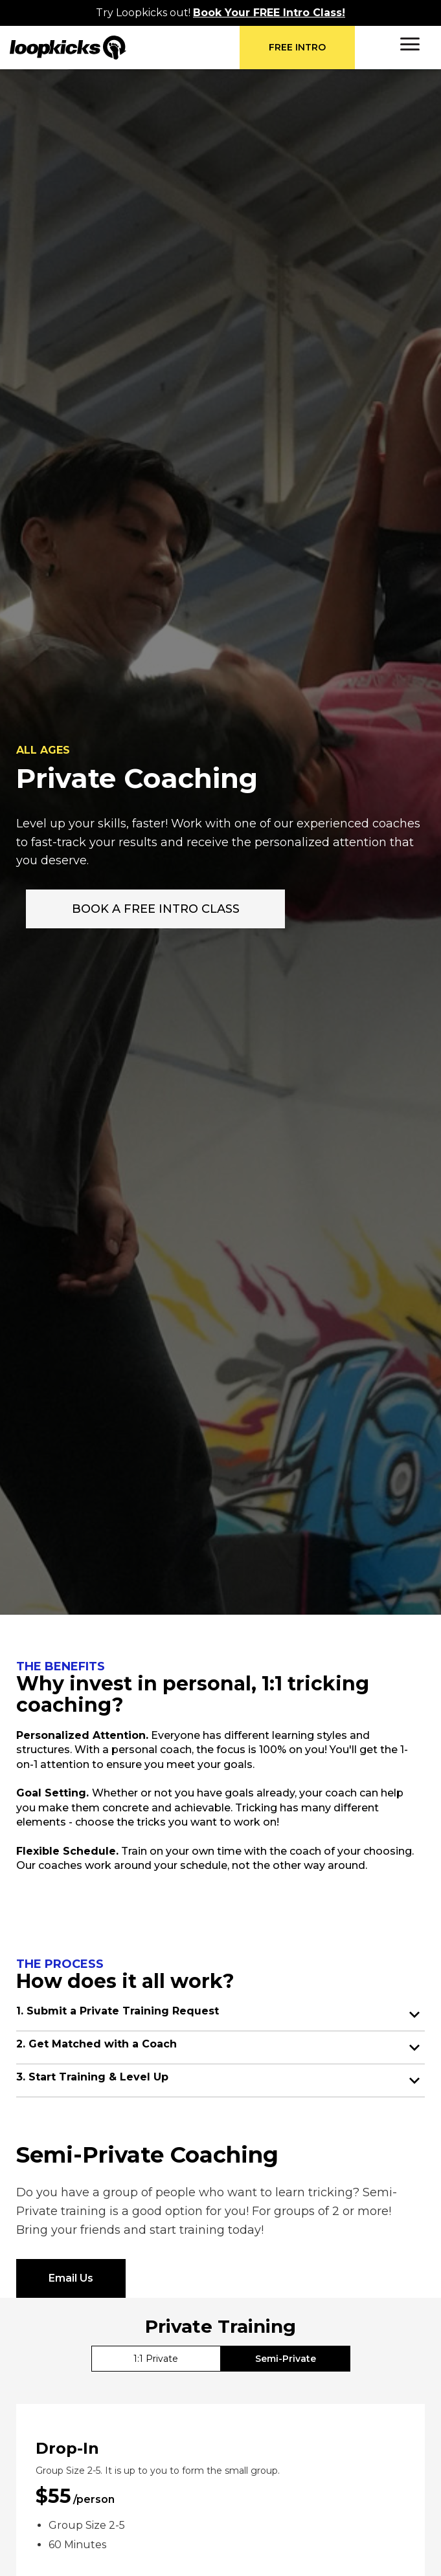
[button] (410, 44)
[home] (125, 47)
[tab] (156, 2359)
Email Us (71, 2278)
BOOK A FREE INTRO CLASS (156, 909)
